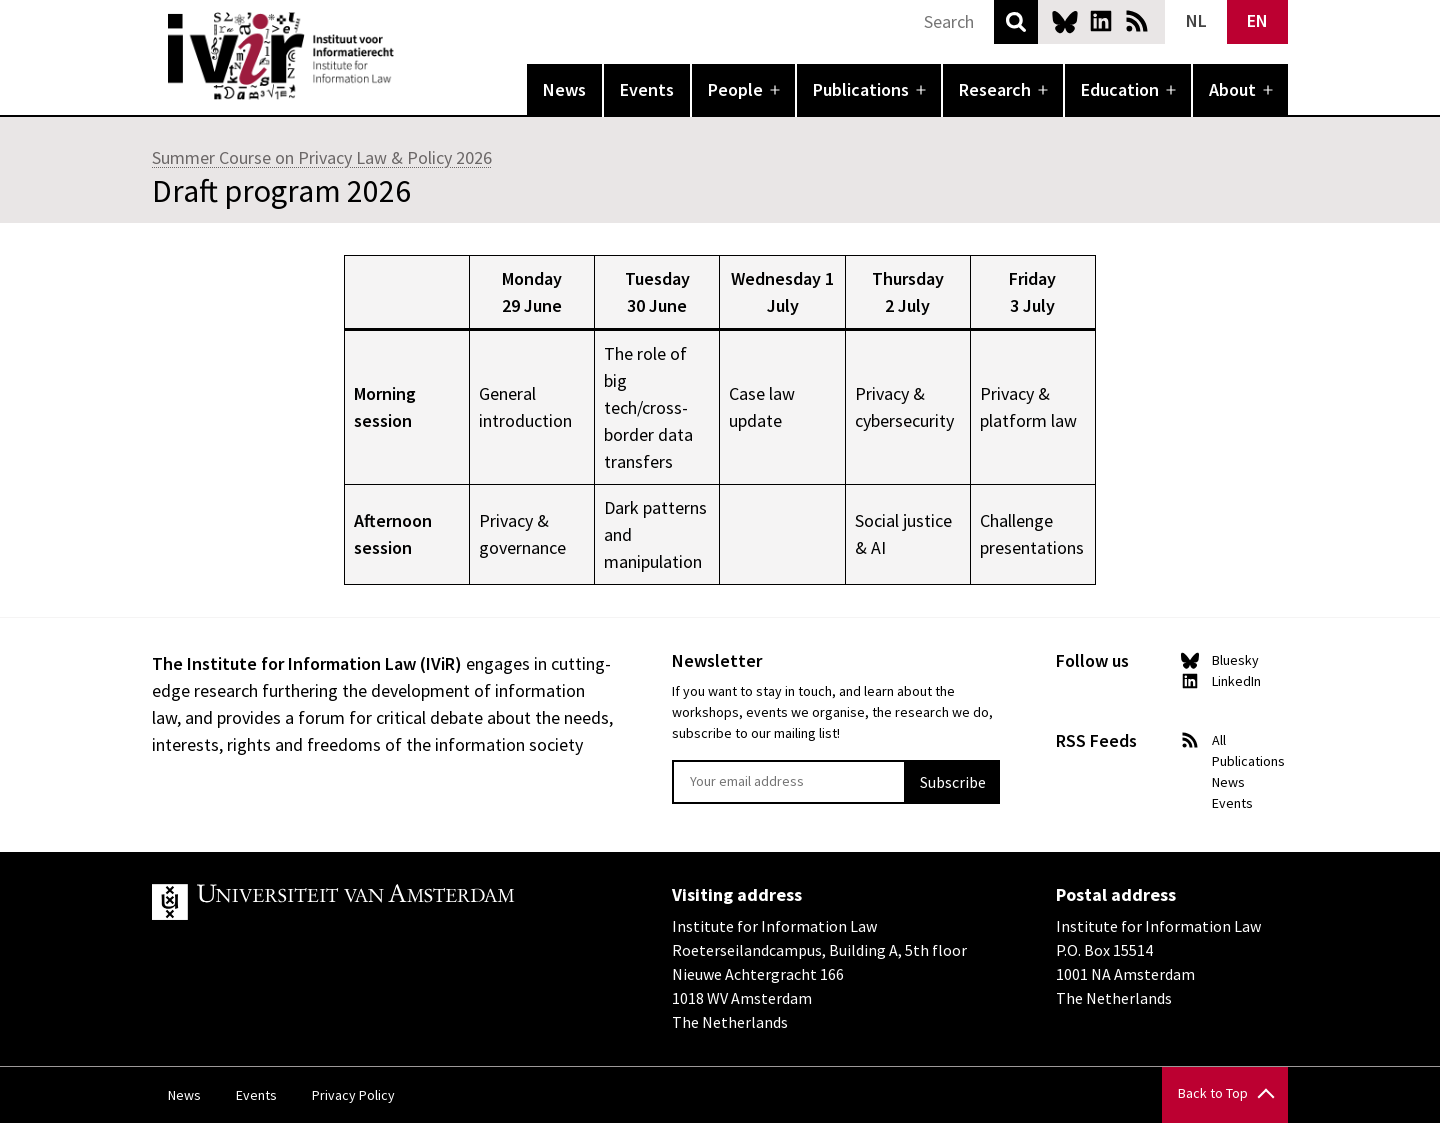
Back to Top (1213, 1093)
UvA (384, 902)
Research (995, 89)
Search (1016, 22)
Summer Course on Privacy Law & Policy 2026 (322, 157)
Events (647, 89)
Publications (861, 89)
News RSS (1137, 21)
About (1232, 89)
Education (1120, 89)
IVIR (408, 56)
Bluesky (1065, 21)
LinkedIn (1101, 21)
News (564, 89)
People (735, 89)
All (1219, 740)
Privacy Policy (353, 1095)
